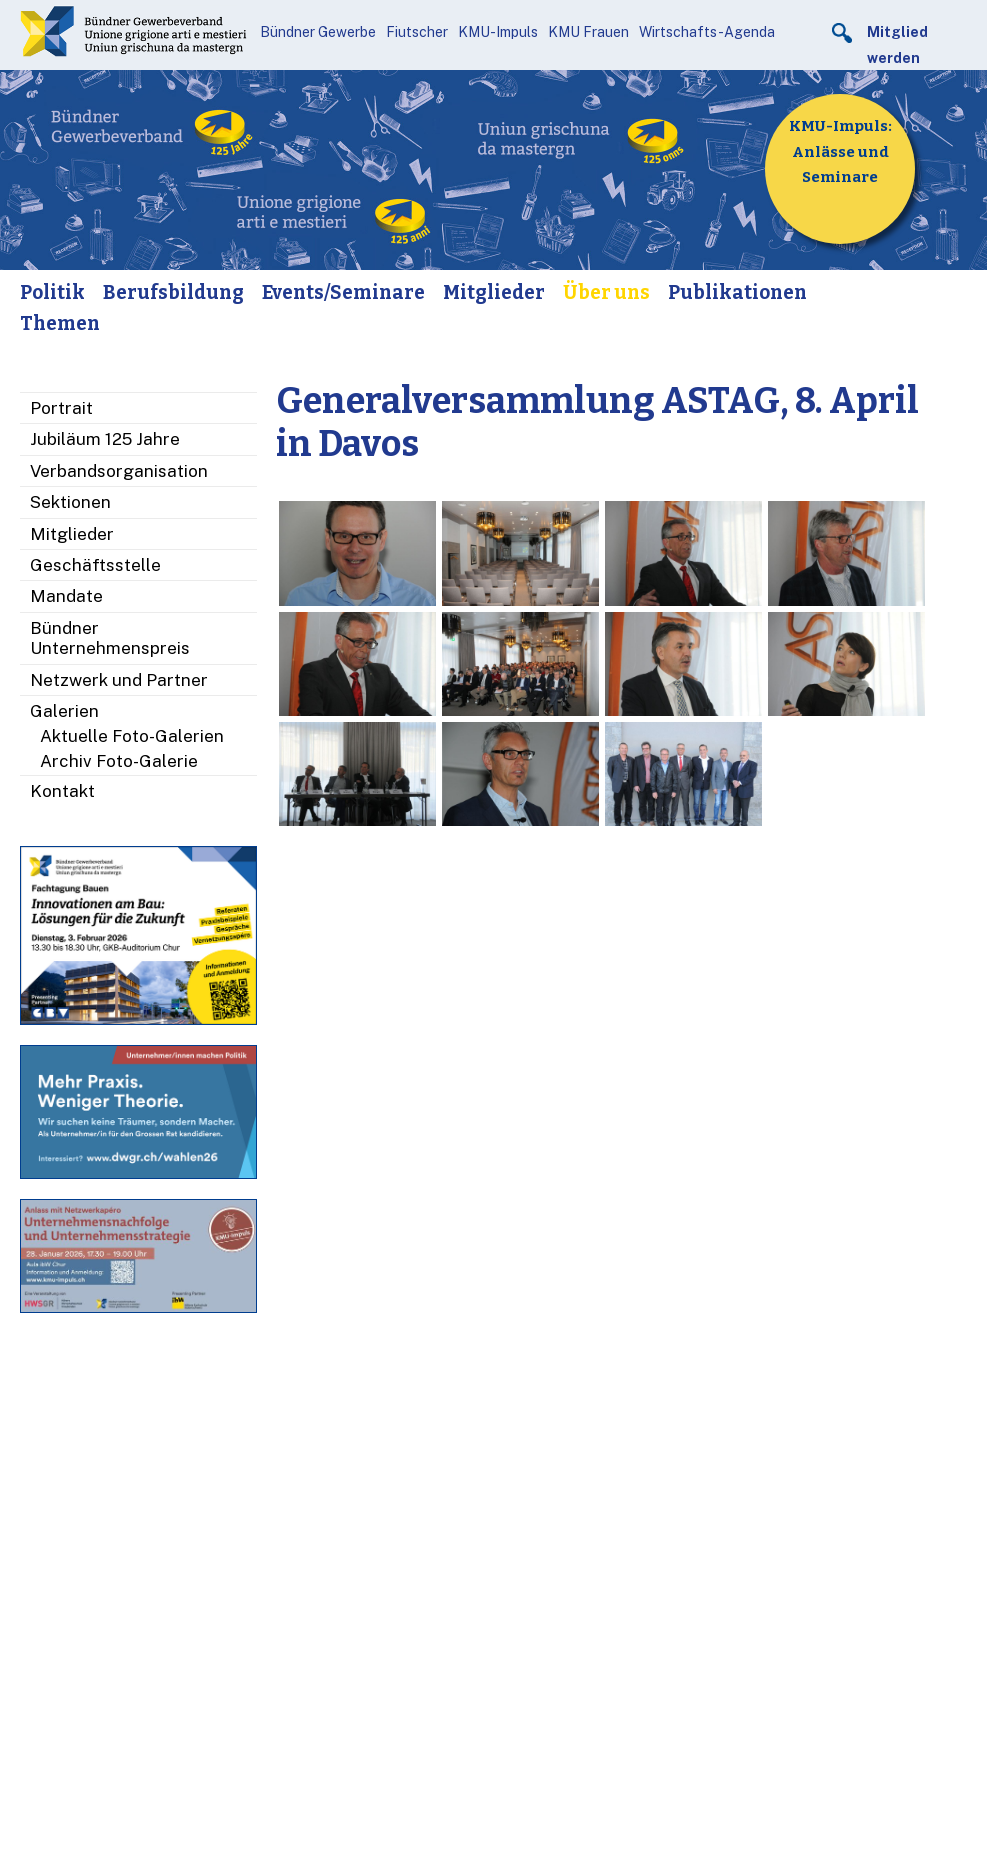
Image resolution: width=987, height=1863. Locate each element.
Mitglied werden (897, 45)
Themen (60, 323)
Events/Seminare (343, 292)
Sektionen (70, 502)
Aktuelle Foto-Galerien (132, 736)
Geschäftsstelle (95, 565)
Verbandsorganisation (119, 471)
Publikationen (737, 292)
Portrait (61, 408)
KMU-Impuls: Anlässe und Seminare (840, 151)
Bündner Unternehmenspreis (110, 638)
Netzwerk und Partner (119, 680)
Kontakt (62, 791)
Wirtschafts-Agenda (707, 32)
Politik (52, 292)
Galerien (64, 711)
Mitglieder (494, 292)
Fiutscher (417, 32)
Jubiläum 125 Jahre (105, 439)
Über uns (606, 292)
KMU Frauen (588, 32)
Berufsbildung (173, 292)
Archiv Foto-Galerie (119, 761)
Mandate (66, 596)
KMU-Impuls (498, 32)
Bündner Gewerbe (318, 32)
